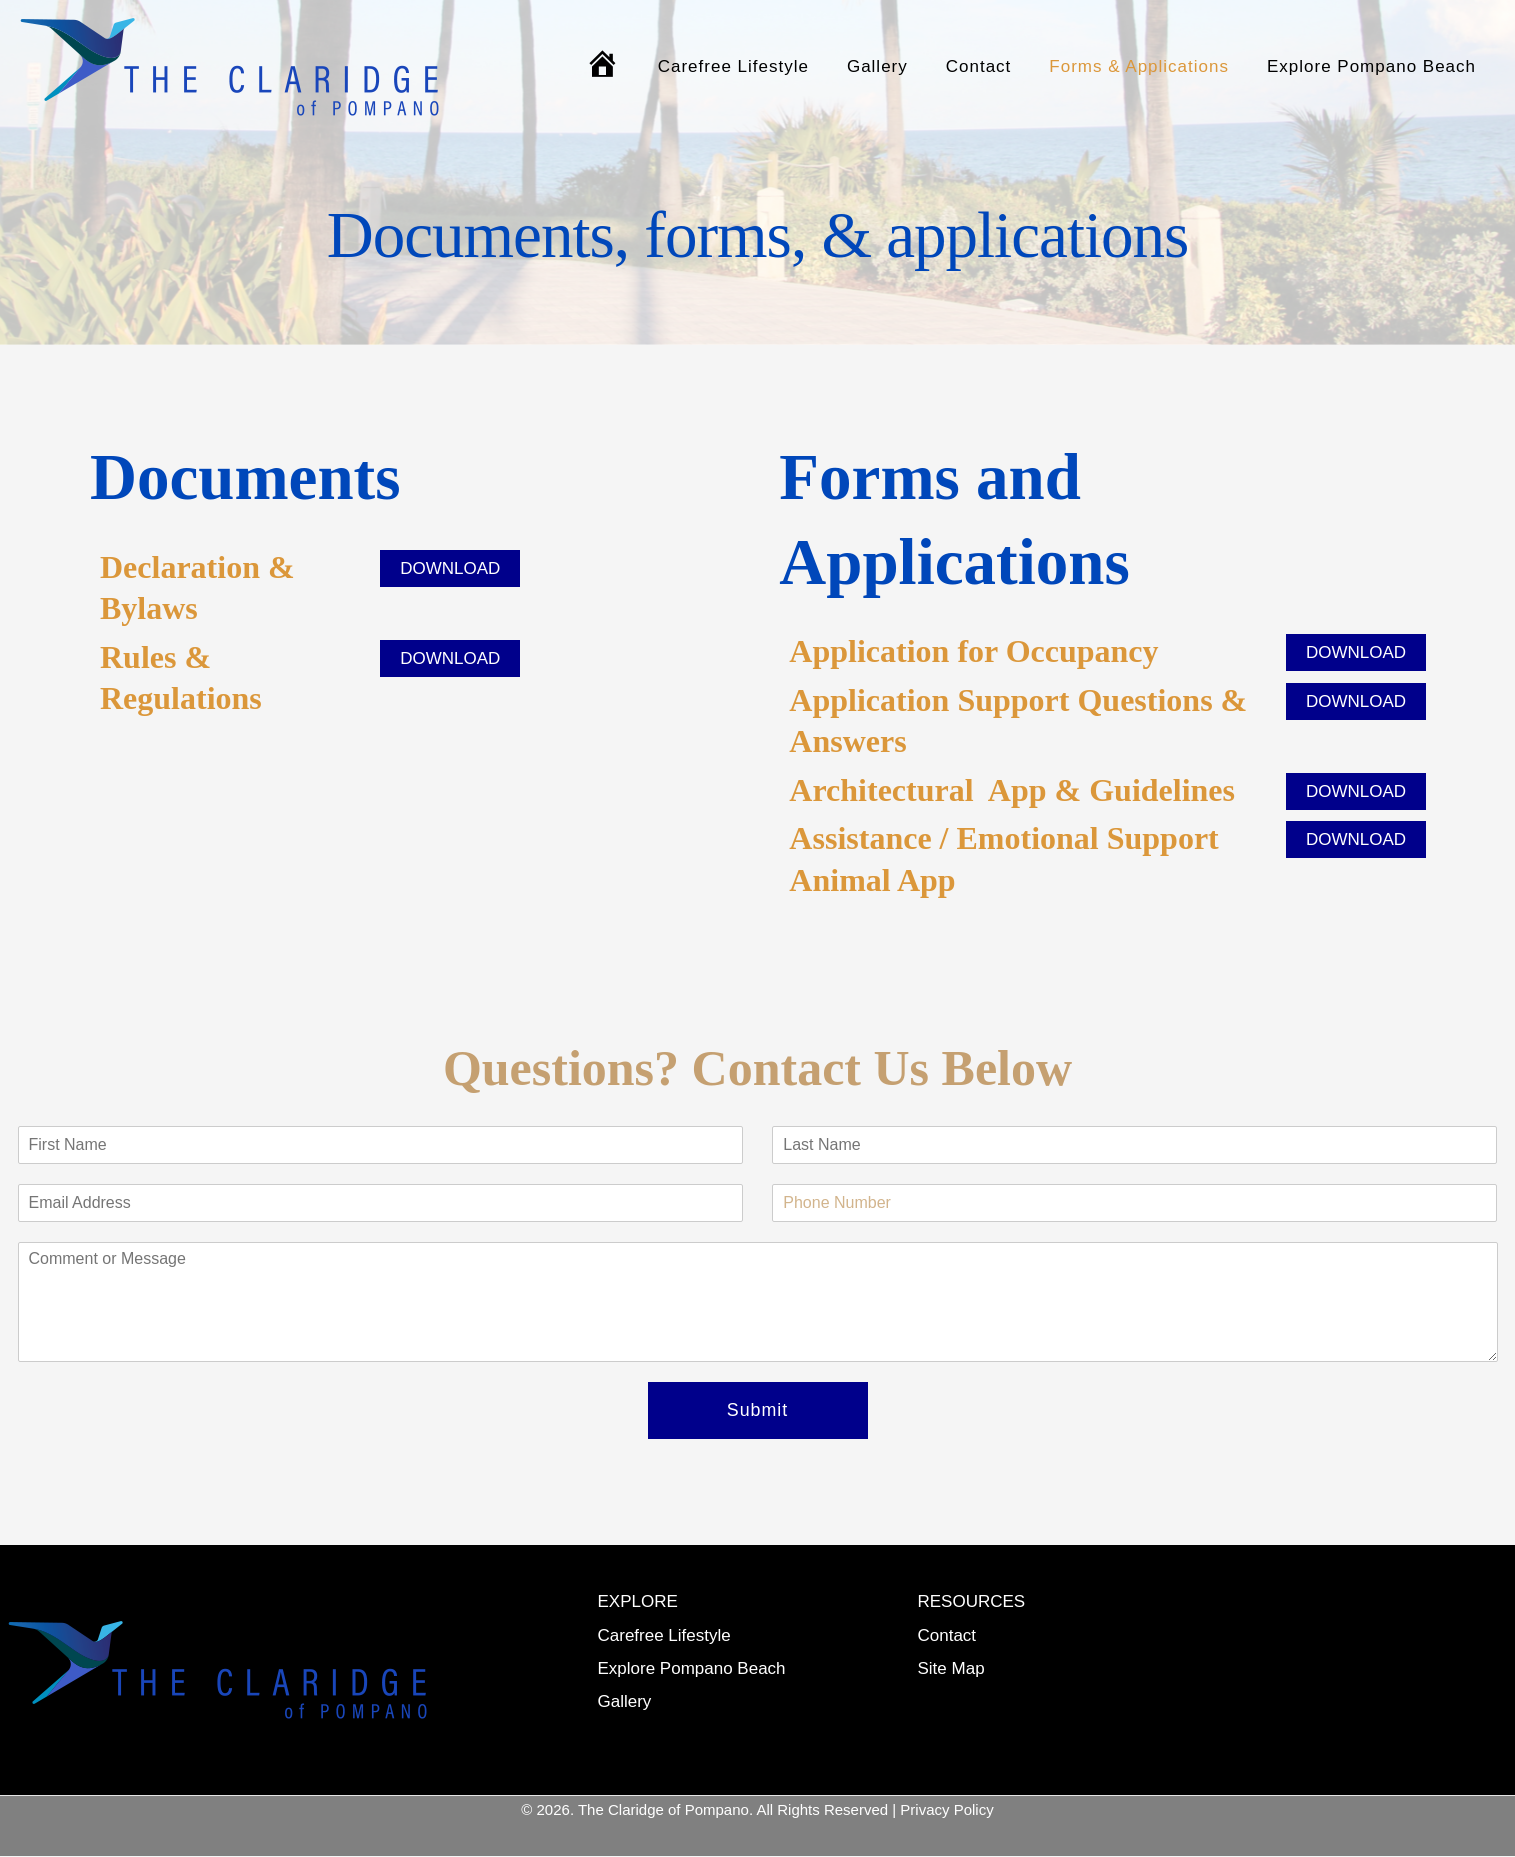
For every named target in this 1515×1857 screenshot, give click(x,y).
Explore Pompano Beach (1373, 66)
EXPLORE (638, 1602)
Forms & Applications (1145, 66)
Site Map (951, 1668)
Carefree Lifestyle (751, 66)
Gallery (891, 66)
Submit (757, 1411)
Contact (989, 66)
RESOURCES (972, 1602)
